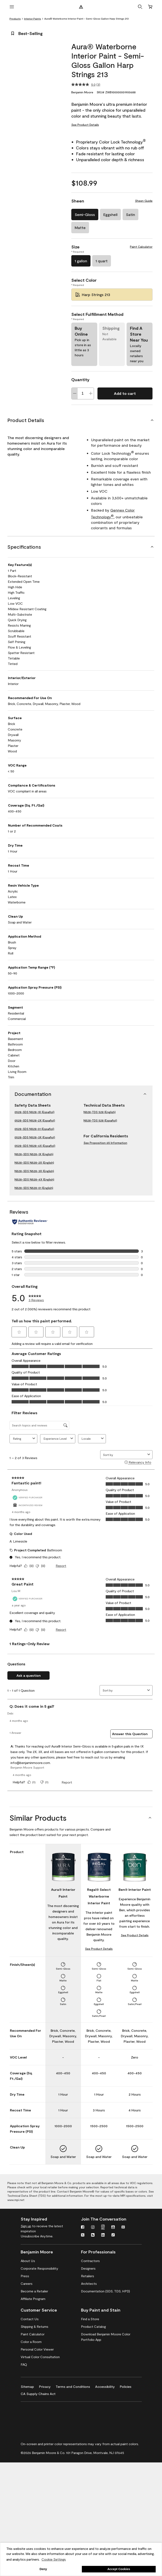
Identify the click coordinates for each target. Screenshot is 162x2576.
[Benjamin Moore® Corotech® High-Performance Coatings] (41, 2408)
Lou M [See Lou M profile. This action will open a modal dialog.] (16, 1591)
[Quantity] (83, 393)
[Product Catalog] (93, 2326)
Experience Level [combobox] (59, 1439)
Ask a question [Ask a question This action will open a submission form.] (28, 1675)
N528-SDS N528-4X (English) (34, 1179)
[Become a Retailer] (34, 2291)
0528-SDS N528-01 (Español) (34, 1129)
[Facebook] (82, 2227)
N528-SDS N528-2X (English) (34, 1162)
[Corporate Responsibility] (39, 2268)
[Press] (25, 2276)
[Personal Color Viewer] (37, 2349)
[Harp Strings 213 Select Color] (112, 294)
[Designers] (88, 2268)
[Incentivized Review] (28, 1505)
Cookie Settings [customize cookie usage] (54, 2559)
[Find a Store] (90, 2319)
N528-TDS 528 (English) (100, 1112)
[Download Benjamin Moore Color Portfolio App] (111, 2336)
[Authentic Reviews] (30, 1222)
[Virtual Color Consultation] (40, 2357)
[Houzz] (92, 2235)
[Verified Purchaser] (28, 1497)
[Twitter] (82, 2235)
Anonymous (20, 1490)
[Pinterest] (123, 2227)
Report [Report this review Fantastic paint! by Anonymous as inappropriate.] (61, 1566)
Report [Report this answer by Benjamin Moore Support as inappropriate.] (67, 1782)
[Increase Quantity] (91, 393)
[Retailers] (87, 2276)
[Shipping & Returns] (34, 2326)
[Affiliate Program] (33, 2298)
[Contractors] (90, 2261)
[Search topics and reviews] (39, 1425)
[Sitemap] (30, 2385)
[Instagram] (92, 2227)
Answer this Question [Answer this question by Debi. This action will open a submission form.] (130, 1734)
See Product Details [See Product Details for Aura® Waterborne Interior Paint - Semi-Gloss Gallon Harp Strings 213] (85, 124)
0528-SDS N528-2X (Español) (35, 1120)
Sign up (26, 2226)
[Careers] (26, 2283)
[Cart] (150, 7)
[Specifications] (81, 546)
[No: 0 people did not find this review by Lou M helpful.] (41, 1629)
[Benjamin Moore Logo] (81, 7)
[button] (140, 7)
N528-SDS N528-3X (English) (34, 1171)
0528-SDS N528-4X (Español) (35, 1145)
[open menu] (12, 7)
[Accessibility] (107, 2385)
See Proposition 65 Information (105, 1143)
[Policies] (128, 2385)
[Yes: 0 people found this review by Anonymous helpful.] (30, 1566)
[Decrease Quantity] (75, 393)
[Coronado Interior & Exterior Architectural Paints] (41, 2432)
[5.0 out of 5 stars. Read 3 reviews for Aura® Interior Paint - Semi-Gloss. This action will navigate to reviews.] (36, 1298)
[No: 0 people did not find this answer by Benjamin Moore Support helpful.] (45, 1782)
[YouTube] (113, 2227)
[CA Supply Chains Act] (41, 2392)
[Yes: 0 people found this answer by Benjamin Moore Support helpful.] (32, 1782)
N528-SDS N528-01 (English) (34, 1188)
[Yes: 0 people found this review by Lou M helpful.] (30, 1629)
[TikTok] (113, 2235)
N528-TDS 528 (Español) (100, 1120)
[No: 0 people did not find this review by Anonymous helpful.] (41, 1566)
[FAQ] (24, 2364)
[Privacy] (47, 2385)
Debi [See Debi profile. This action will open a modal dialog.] (10, 1713)
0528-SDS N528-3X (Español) (35, 1137)
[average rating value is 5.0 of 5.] (84, 84)
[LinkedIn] (103, 2235)
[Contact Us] (30, 2319)
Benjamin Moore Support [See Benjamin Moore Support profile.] (27, 1767)
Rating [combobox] (24, 1439)
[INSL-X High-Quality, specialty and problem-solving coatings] (41, 2420)
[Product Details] (81, 420)
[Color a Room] (31, 2341)
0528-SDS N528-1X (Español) (34, 1112)
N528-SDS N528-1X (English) (34, 1154)
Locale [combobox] (93, 1439)
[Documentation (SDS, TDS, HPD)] (105, 2291)
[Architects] (89, 2283)
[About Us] (28, 2261)
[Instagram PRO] (103, 2227)
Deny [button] (43, 2569)
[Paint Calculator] (33, 2334)
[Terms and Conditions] (75, 2385)
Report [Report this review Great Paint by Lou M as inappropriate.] (61, 1629)
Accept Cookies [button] (118, 2569)
